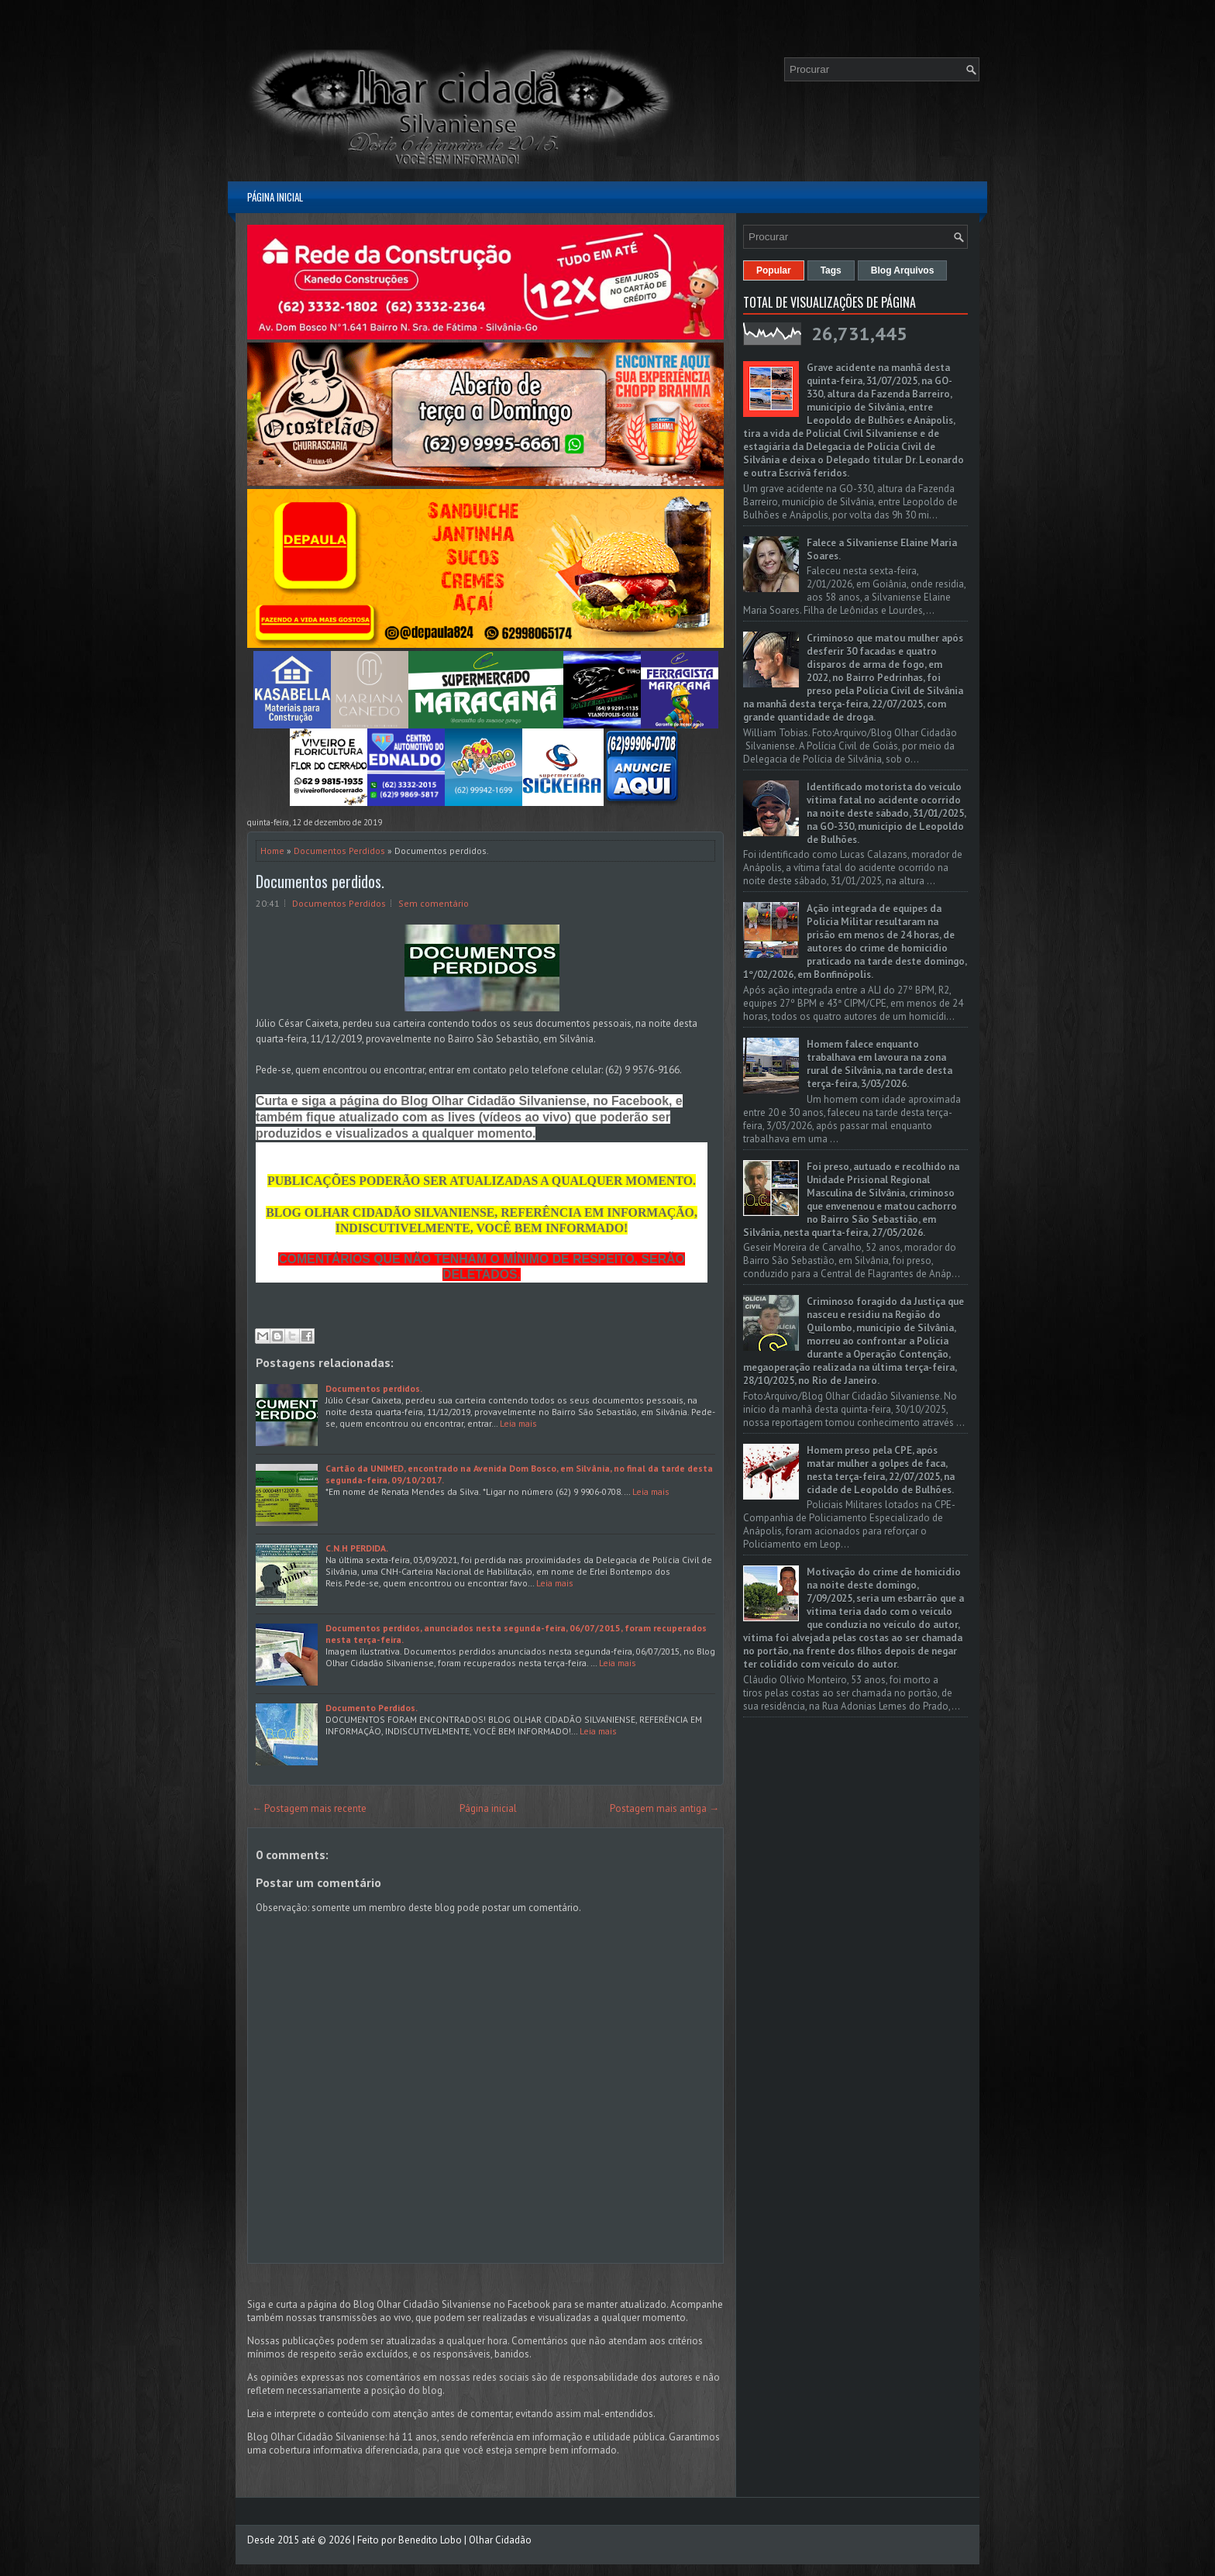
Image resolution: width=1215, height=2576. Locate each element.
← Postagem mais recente (309, 1808)
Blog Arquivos (902, 270)
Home (272, 850)
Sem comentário (433, 903)
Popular (773, 270)
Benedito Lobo (430, 2540)
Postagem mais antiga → (664, 1808)
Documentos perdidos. (373, 1388)
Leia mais (518, 1423)
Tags (831, 270)
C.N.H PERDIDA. (356, 1548)
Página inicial (275, 197)
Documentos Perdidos (339, 850)
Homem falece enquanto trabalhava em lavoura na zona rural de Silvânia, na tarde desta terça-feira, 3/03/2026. (879, 1064)
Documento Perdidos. (371, 1707)
